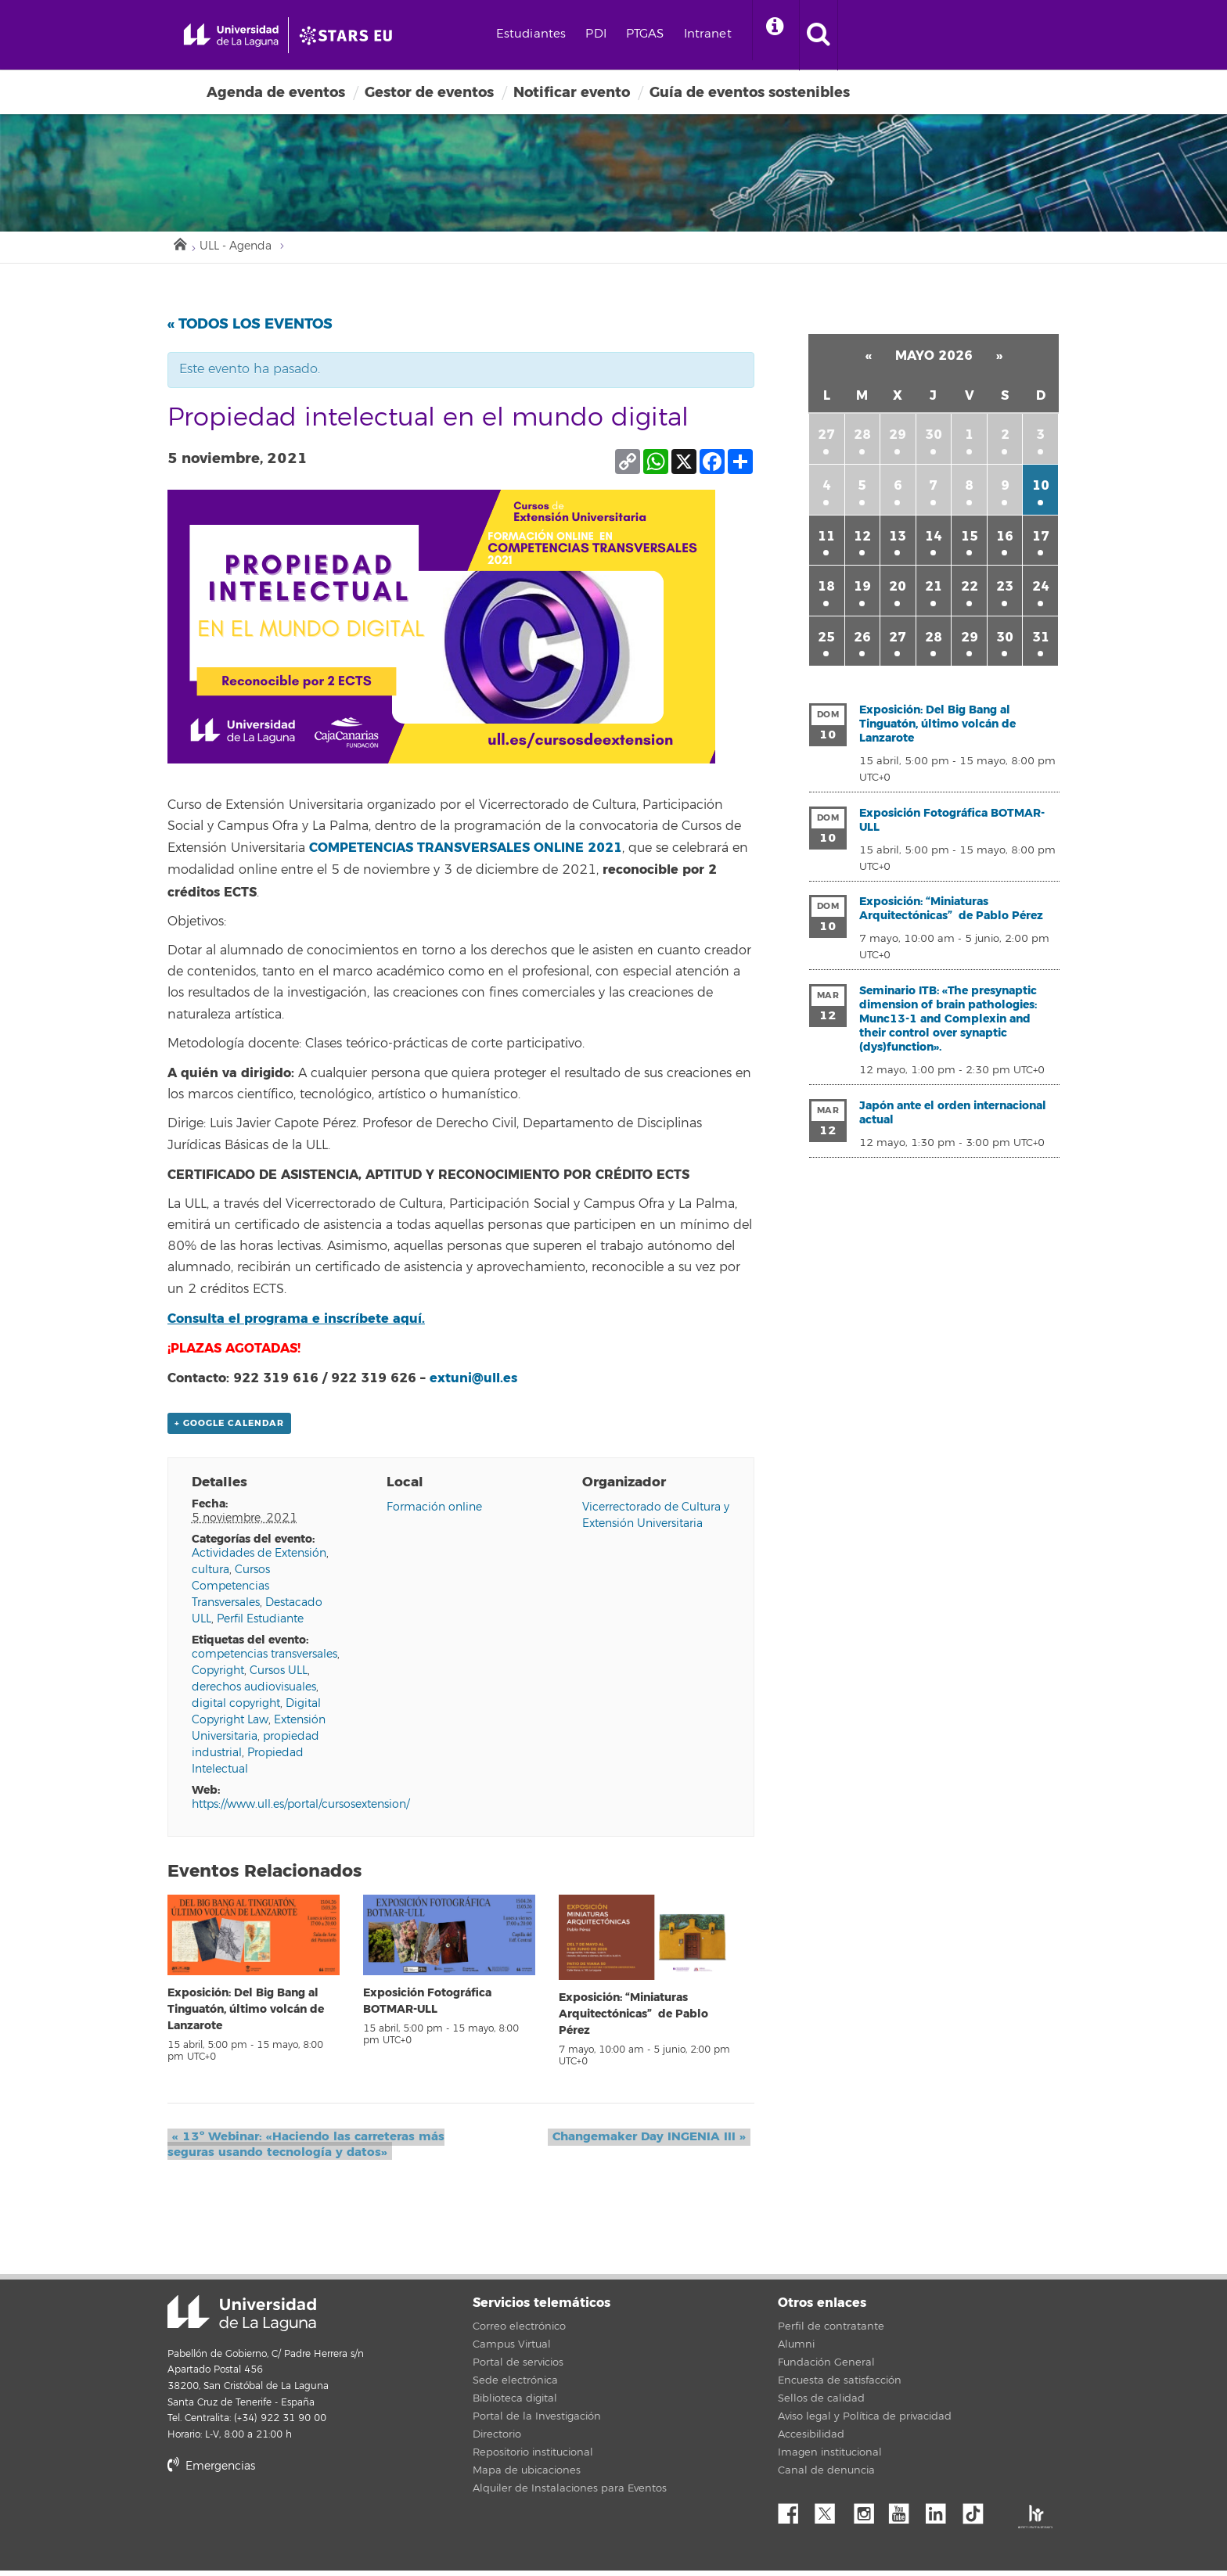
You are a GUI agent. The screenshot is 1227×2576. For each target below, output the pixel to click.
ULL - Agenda (241, 249)
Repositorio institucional (533, 2458)
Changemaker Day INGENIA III (653, 2141)
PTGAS (704, 34)
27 (826, 438)
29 (897, 438)
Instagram (867, 2515)
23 (1004, 590)
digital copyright (236, 1709)
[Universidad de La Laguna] (390, 35)
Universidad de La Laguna (241, 2318)
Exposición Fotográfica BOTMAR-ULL (952, 824)
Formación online (434, 1512)
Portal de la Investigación (537, 2422)
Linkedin (941, 2515)
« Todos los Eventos (250, 327)
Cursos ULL (279, 1676)
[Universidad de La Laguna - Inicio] (251, 35)
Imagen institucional (830, 2458)
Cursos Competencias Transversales (231, 1591)
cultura (210, 1575)
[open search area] (885, 35)
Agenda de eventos (276, 92)
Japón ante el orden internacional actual (952, 1116)
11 (826, 540)
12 (862, 540)
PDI (655, 34)
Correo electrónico (519, 2332)
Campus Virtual (512, 2350)
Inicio (179, 246)
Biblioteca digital (515, 2404)
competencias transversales (264, 1659)
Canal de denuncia (826, 2476)
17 (1040, 540)
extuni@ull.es (473, 1382)
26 (862, 641)
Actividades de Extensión (259, 1558)
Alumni (796, 2350)
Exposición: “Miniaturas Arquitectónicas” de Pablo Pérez (633, 2018)
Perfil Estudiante (260, 1624)
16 (1004, 540)
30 (933, 438)
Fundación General (826, 2368)
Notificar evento (571, 92)
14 (933, 540)
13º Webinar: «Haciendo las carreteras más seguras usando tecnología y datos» (303, 2149)
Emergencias (211, 2471)
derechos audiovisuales (254, 1692)
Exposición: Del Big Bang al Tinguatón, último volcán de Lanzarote (245, 2014)
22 (969, 590)
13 (897, 540)
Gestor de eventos (429, 92)
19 (862, 590)
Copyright (218, 1676)
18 (826, 590)
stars (284, 2525)
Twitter (831, 2515)
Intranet (766, 34)
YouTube (904, 2515)
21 (933, 590)
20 (897, 590)
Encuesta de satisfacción (839, 2386)
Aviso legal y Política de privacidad (865, 2422)
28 (862, 438)
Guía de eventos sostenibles (749, 92)
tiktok (978, 2515)
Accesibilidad (811, 2440)
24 (1040, 590)
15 (969, 540)
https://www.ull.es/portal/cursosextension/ (300, 1809)
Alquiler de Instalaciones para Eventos (570, 2494)
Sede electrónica (515, 2386)
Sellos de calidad (821, 2404)
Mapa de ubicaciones (527, 2476)
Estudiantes (590, 34)
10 (1040, 489)
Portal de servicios (518, 2368)
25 (826, 641)
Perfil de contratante (831, 2332)
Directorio (497, 2440)
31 (1040, 641)
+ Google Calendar (229, 1428)
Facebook (794, 2515)
